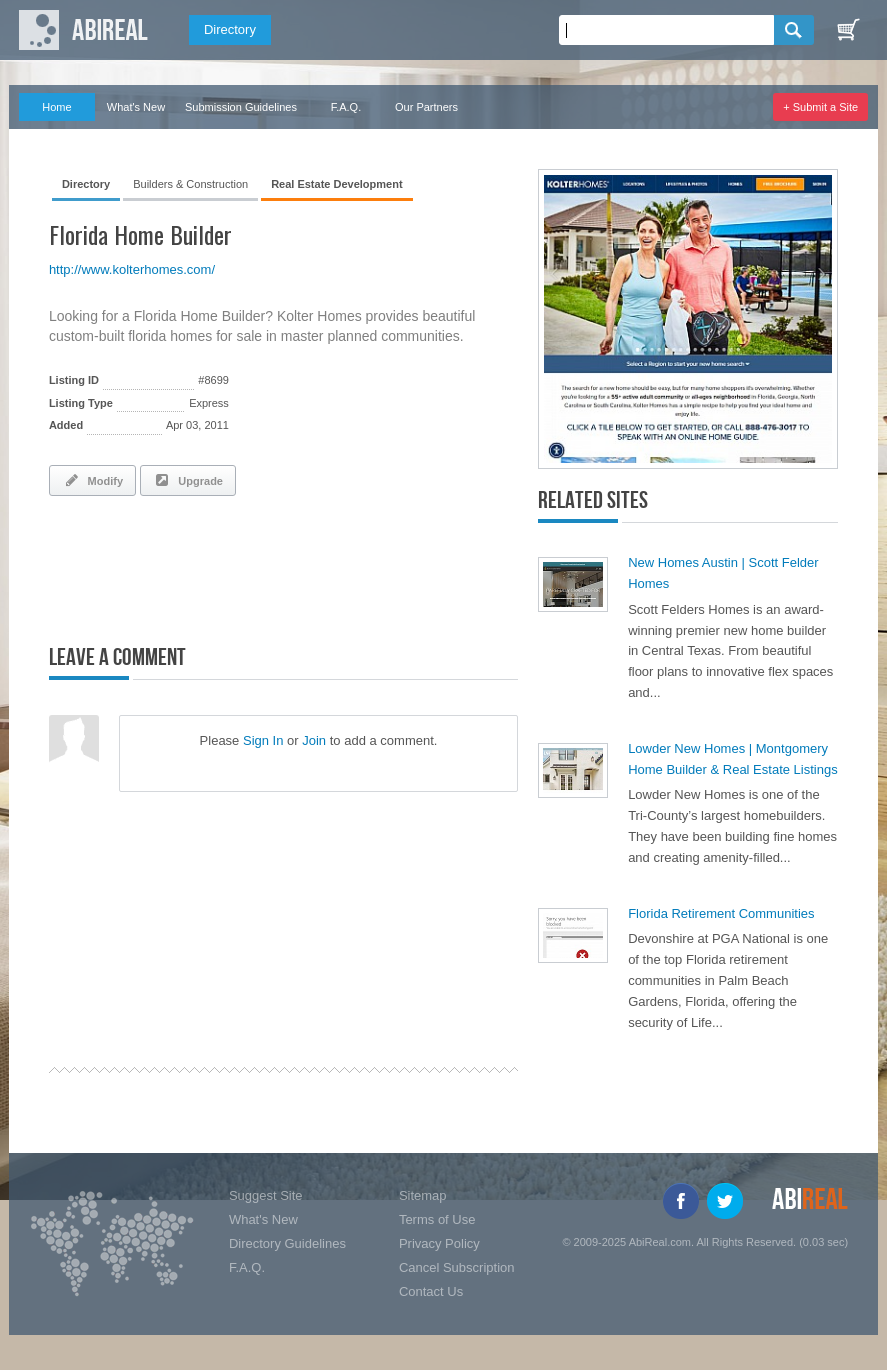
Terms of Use (437, 1219)
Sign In (263, 740)
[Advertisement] (283, 566)
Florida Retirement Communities (721, 913)
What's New (136, 107)
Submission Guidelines (241, 107)
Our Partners (426, 107)
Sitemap (423, 1195)
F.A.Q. (346, 107)
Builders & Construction (190, 184)
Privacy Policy (439, 1243)
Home (56, 107)
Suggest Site (266, 1195)
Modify (92, 480)
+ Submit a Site (820, 107)
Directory (230, 29)
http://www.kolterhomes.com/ (132, 269)
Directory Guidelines (287, 1243)
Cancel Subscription (457, 1267)
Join (314, 740)
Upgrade (188, 480)
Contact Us (431, 1291)
